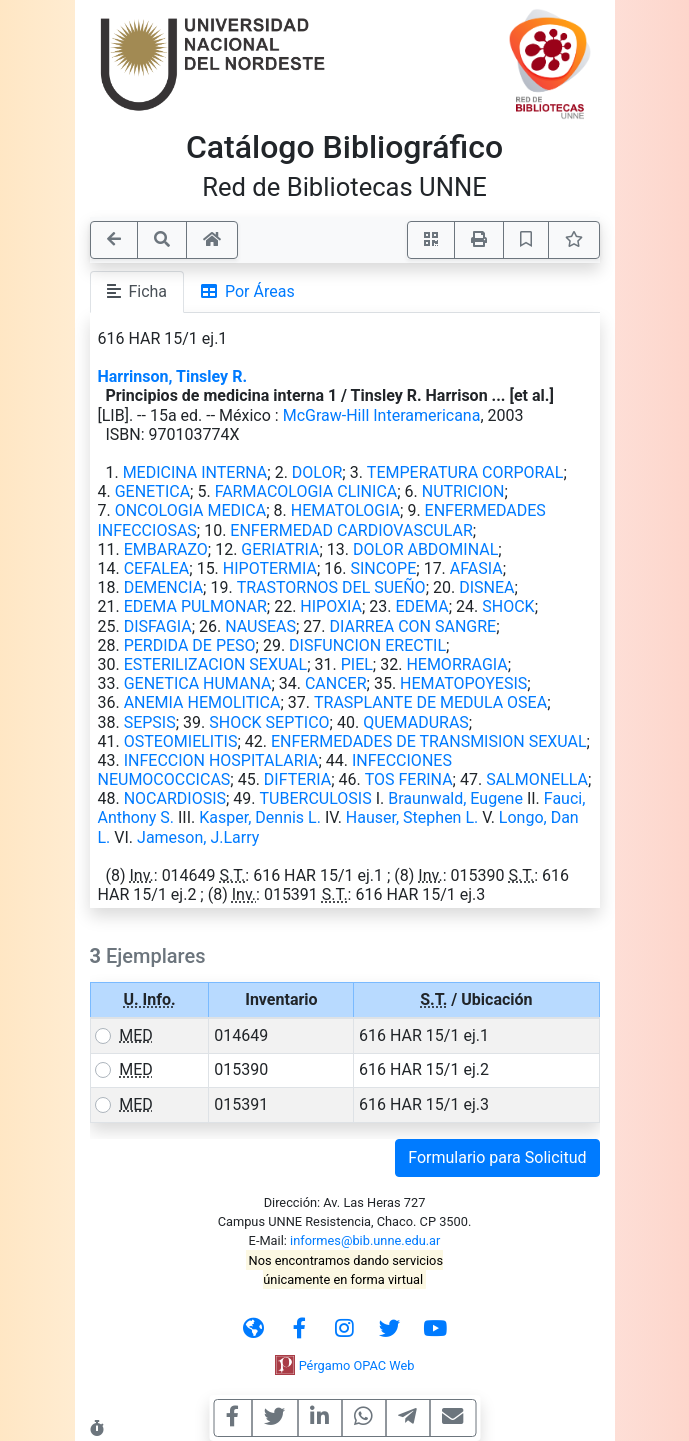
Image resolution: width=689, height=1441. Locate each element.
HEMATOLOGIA (345, 510)
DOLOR (317, 472)
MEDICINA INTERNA (195, 472)
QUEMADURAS (416, 722)
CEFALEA (157, 568)
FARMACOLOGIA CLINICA (306, 491)
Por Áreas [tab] (248, 291)
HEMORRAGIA (456, 664)
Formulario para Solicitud (497, 1157)
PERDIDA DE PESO (190, 645)
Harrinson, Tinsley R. (173, 376)
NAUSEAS (260, 626)
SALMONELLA (537, 779)
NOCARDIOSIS (175, 798)
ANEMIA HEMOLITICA (202, 702)
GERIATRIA (280, 549)
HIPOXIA (331, 606)
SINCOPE (383, 568)
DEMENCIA (163, 587)
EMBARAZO (166, 549)
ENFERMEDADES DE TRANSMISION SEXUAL (429, 741)
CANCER (336, 683)
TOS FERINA (409, 779)
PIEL (357, 664)
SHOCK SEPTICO (269, 722)
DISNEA (486, 587)
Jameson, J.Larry (198, 837)
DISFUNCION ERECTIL (367, 645)
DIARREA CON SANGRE (413, 626)
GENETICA (152, 491)
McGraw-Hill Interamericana (382, 415)
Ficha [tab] (137, 291)
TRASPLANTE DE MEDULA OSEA (430, 702)
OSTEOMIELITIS (181, 741)
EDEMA (422, 606)
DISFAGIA (158, 626)
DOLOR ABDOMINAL (425, 549)
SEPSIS (150, 722)
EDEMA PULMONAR (195, 606)
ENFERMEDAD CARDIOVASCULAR (351, 530)
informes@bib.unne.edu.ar (365, 1240)
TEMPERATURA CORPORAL (465, 472)
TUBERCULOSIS (316, 798)
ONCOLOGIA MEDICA (191, 510)
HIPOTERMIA (270, 568)
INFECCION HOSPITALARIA (221, 760)
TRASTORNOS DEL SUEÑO (331, 587)
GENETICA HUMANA (198, 683)
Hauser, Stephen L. (412, 817)
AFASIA (476, 568)
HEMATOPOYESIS (463, 683)
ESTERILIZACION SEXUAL (216, 664)
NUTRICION (463, 491)
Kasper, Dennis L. (260, 817)
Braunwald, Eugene (455, 798)
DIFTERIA (297, 779)
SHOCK (508, 606)
